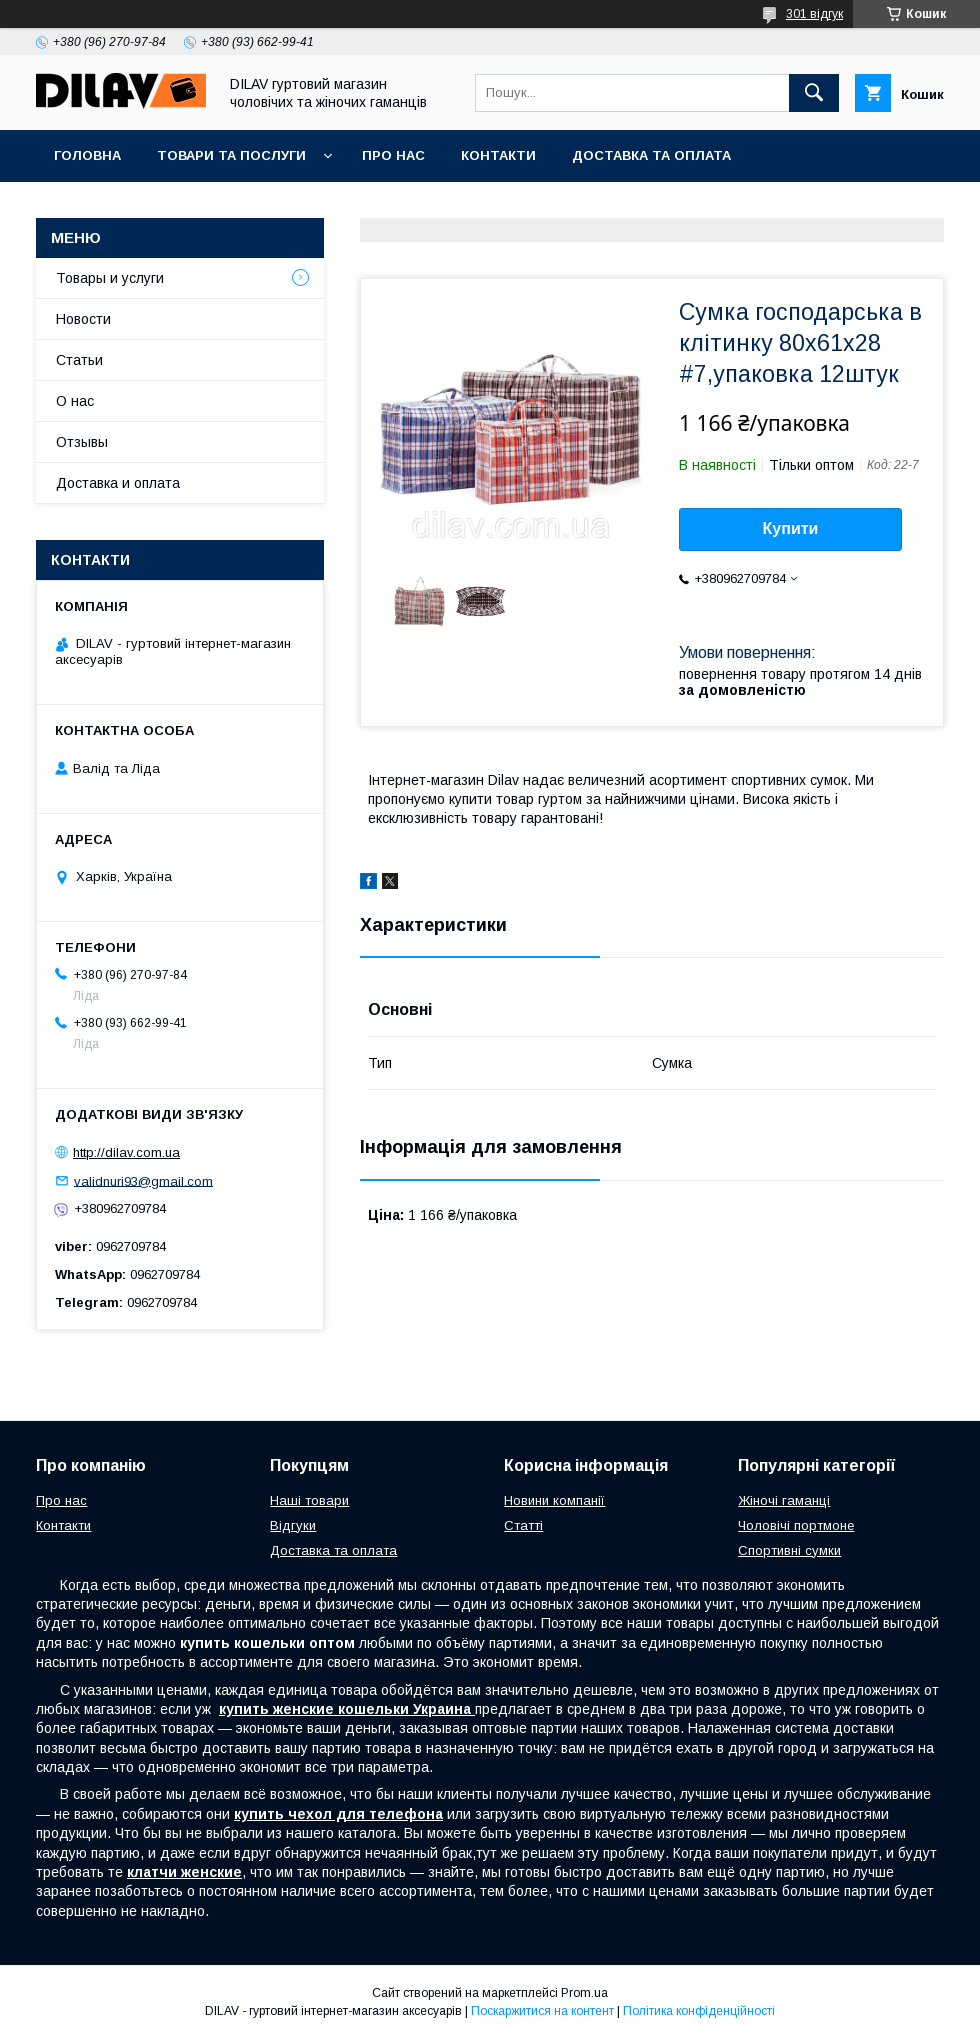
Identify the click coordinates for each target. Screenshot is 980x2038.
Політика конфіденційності (699, 2011)
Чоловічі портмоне (796, 1525)
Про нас (393, 155)
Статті (523, 1525)
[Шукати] (814, 93)
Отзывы (82, 442)
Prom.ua (584, 1993)
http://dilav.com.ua (126, 1152)
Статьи (79, 360)
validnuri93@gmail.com (143, 1180)
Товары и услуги (110, 278)
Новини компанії (554, 1500)
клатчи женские (184, 1872)
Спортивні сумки (789, 1550)
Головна (87, 155)
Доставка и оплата (118, 483)
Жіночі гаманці (784, 1500)
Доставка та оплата (651, 155)
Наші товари (309, 1500)
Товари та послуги (231, 155)
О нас (75, 401)
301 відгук (814, 14)
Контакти (498, 155)
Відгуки (293, 1525)
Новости (83, 319)
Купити (791, 528)
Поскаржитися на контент (542, 2011)
